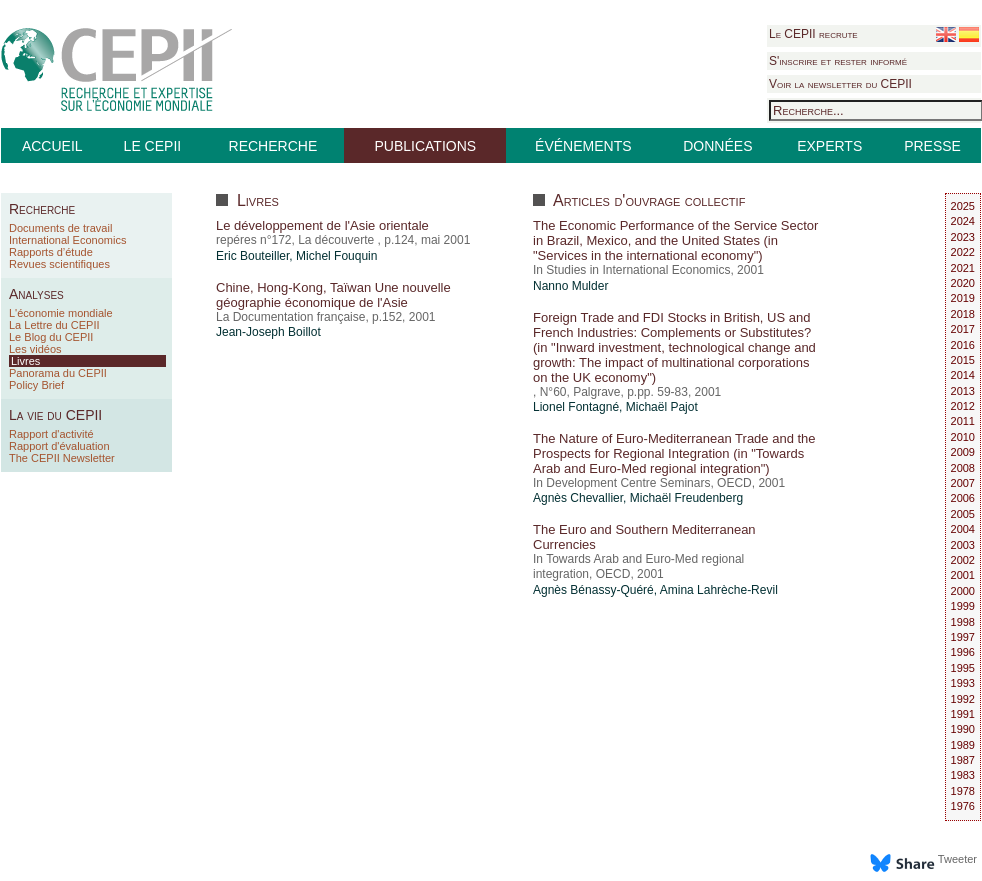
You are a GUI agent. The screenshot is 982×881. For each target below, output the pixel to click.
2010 (963, 437)
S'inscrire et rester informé (838, 61)
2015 (963, 360)
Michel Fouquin (336, 256)
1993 (963, 683)
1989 (963, 745)
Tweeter (957, 859)
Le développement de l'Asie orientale (322, 225)
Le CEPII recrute (813, 34)
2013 (963, 391)
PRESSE (932, 146)
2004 (963, 529)
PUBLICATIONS (425, 146)
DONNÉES (717, 146)
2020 (963, 283)
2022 (963, 252)
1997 (963, 637)
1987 (963, 760)
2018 (963, 314)
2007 (963, 483)
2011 (963, 421)
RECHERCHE (273, 146)
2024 (963, 221)
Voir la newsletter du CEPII (840, 84)
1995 (963, 668)
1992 (963, 699)
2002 (963, 560)
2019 (963, 298)
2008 (963, 468)
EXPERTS (829, 146)
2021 (963, 268)
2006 (963, 498)
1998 (963, 622)
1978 (963, 791)
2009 (963, 452)
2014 (963, 375)
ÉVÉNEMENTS (583, 146)
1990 (963, 729)
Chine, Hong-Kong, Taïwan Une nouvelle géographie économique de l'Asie (333, 295)
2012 (963, 406)
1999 (963, 606)
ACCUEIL (52, 146)
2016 (963, 345)
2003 (963, 545)
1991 (963, 714)
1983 (963, 775)
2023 (963, 237)
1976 (963, 806)
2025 (963, 206)
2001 (963, 575)
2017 (963, 329)
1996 (963, 652)
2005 (963, 514)
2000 (963, 591)
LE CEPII (153, 146)
